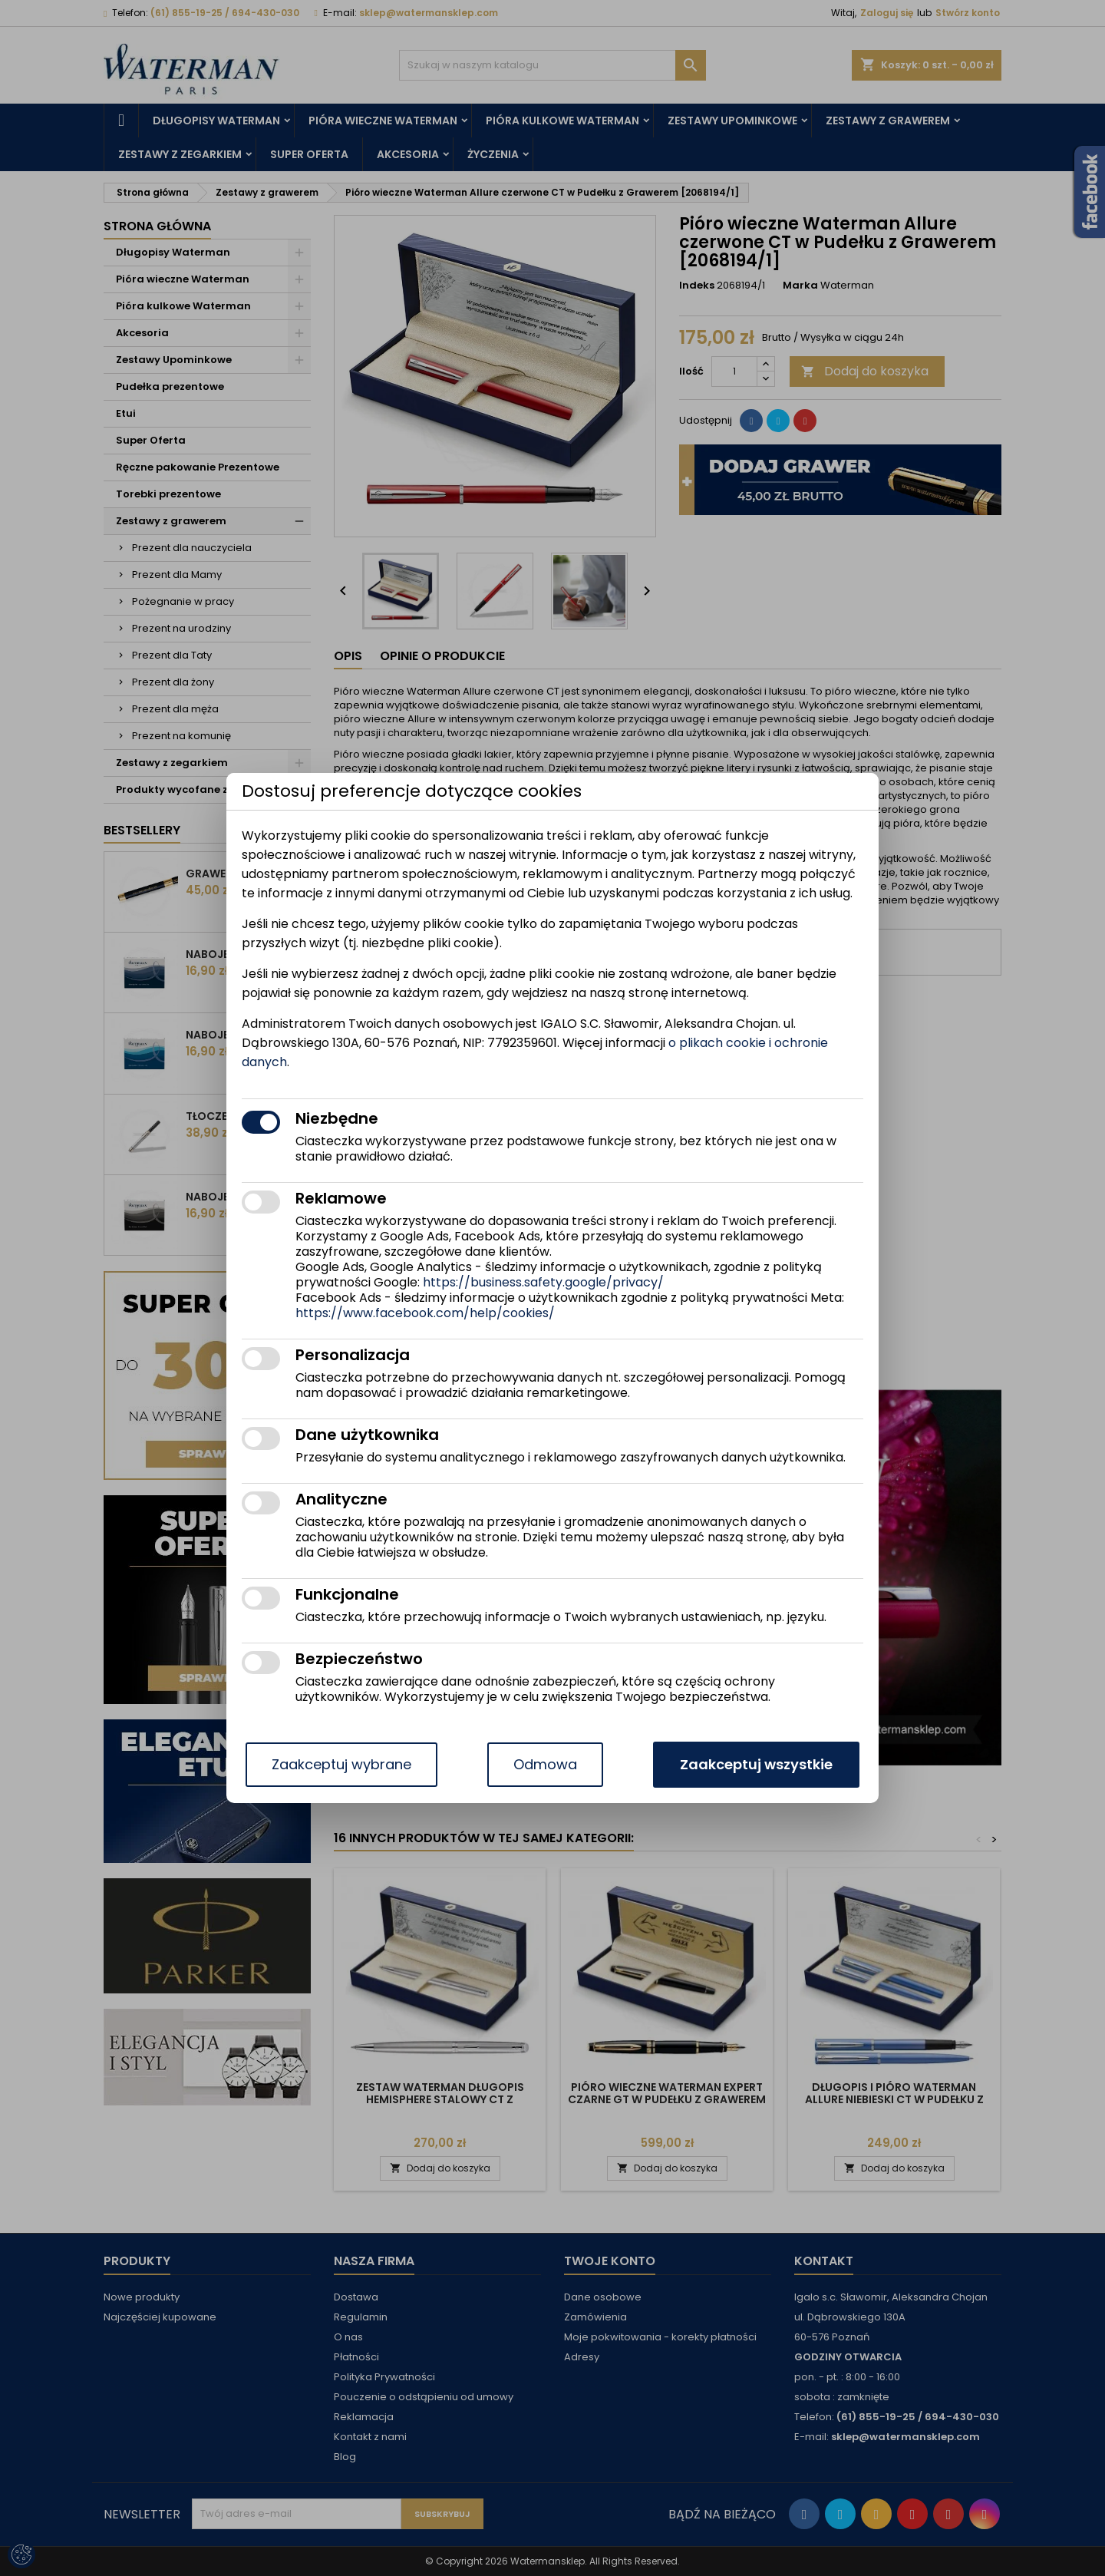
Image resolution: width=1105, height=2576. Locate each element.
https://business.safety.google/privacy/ (543, 1282)
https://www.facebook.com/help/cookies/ (425, 1313)
